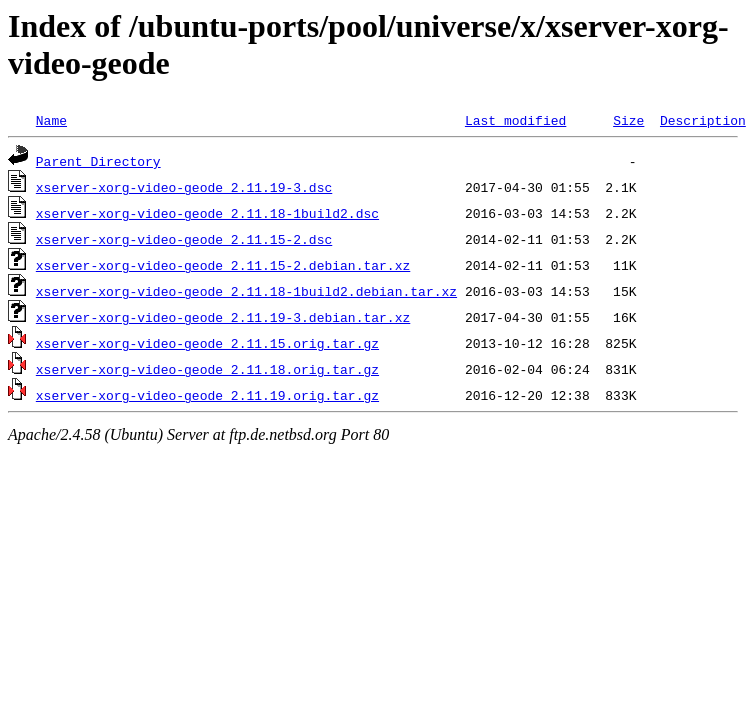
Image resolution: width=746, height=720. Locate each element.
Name (51, 120)
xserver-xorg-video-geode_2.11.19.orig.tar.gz (207, 395)
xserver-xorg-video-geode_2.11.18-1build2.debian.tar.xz (246, 291)
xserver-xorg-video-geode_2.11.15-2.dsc (184, 239)
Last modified (515, 120)
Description (703, 120)
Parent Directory (98, 161)
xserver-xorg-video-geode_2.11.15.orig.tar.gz (207, 343)
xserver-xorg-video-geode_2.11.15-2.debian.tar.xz (223, 265)
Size (628, 120)
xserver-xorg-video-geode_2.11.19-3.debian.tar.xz (223, 317)
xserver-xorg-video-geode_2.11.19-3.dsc (184, 187)
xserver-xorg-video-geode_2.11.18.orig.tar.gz (207, 369)
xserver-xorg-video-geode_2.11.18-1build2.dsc (207, 213)
